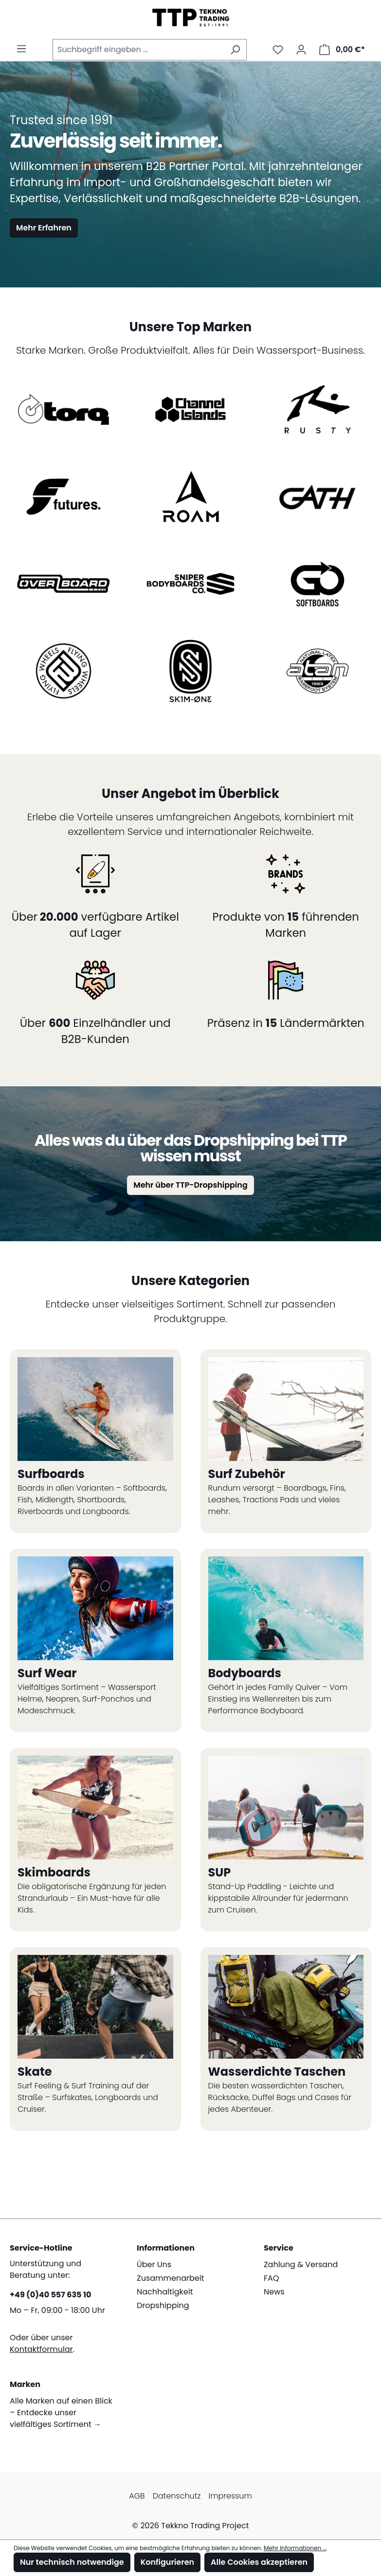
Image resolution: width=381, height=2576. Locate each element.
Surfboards (51, 1474)
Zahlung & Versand (301, 2264)
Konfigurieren (167, 2562)
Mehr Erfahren (44, 227)
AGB (137, 2495)
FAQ (271, 2278)
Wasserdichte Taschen (277, 2072)
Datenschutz (177, 2495)
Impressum (230, 2495)
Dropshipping (163, 2305)
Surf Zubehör (246, 1474)
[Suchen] (235, 49)
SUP (219, 1872)
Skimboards (54, 1872)
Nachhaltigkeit (165, 2291)
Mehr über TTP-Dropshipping (190, 1185)
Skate (35, 2072)
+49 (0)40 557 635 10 (50, 2294)
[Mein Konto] (301, 49)
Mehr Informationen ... (295, 2548)
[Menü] (21, 48)
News (274, 2291)
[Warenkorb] (342, 49)
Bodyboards (244, 1673)
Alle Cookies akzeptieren (259, 2562)
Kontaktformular (41, 2349)
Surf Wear (47, 1673)
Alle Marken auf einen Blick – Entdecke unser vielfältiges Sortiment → (61, 2412)
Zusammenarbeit (170, 2278)
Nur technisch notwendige (72, 2562)
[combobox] (138, 49)
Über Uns (154, 2264)
